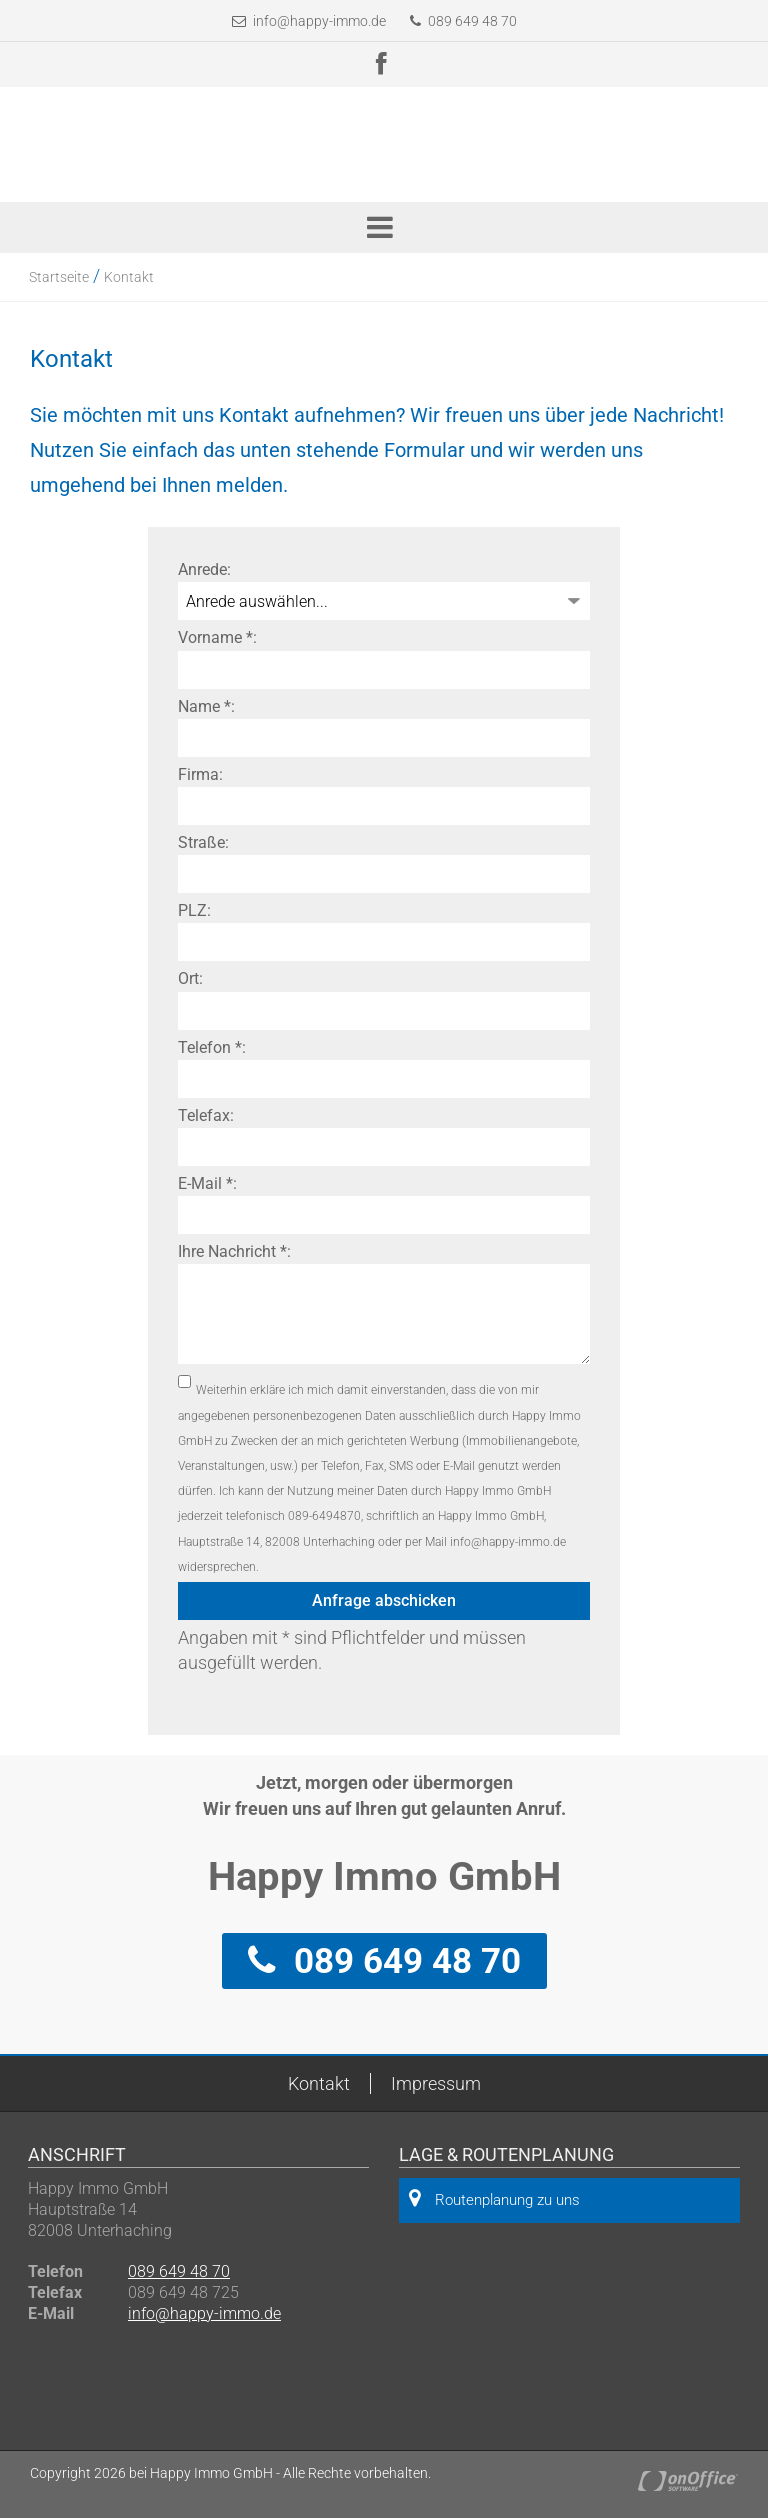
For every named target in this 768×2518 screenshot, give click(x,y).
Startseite (59, 277)
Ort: (190, 978)
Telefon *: (212, 1047)
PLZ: (194, 910)
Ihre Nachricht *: (234, 1251)
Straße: (203, 842)
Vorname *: (217, 637)
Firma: (200, 774)
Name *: (206, 706)
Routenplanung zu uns (494, 2198)
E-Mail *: (207, 1183)
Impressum (436, 2083)
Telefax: (206, 1115)
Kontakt (129, 277)
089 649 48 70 (463, 21)
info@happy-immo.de (319, 21)
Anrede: (204, 569)
